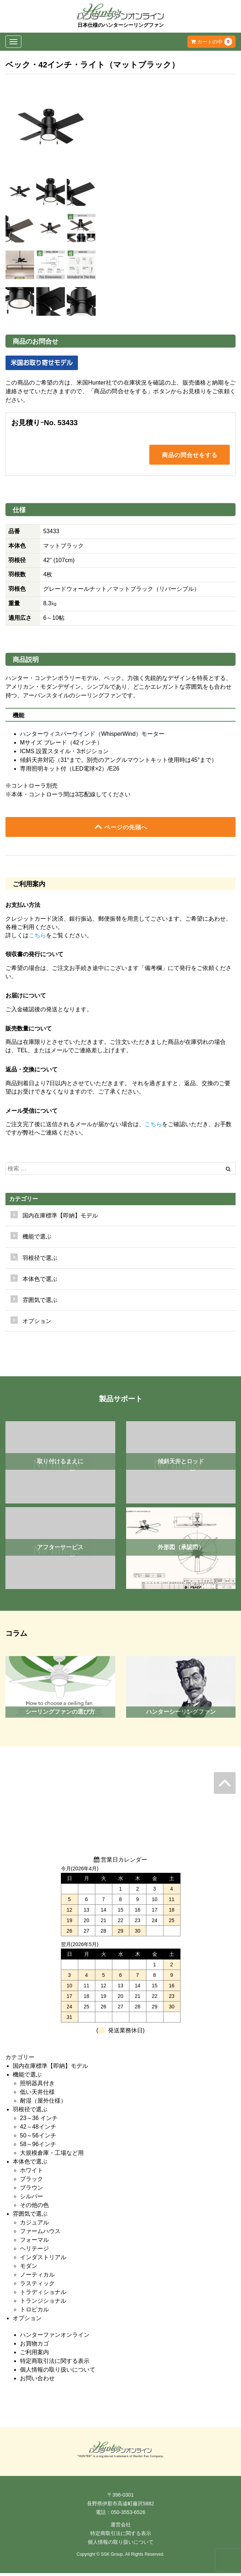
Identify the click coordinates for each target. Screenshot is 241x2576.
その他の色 (34, 2208)
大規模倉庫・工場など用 (52, 2156)
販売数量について (28, 1031)
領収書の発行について (34, 957)
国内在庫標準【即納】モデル (60, 1218)
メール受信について (31, 1114)
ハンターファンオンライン (55, 2338)
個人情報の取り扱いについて (57, 2372)
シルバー (31, 2199)
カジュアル (34, 2225)
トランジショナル (43, 2304)
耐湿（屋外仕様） (43, 2103)
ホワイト (31, 2173)
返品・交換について (31, 1072)
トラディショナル (43, 2295)
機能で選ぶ (27, 2077)
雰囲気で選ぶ (30, 2217)
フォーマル (34, 2243)
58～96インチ (38, 2147)
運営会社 (121, 2527)
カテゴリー (23, 1202)
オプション (36, 1324)
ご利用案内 (34, 2355)
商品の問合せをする (189, 456)
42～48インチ (38, 2130)
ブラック (31, 2182)
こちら (37, 938)
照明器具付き (37, 2086)
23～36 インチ (39, 2121)
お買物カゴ (34, 2346)
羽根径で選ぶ (30, 2112)
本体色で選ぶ (30, 2164)
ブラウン (31, 2190)
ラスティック (37, 2286)
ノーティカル (37, 2277)
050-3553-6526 (128, 2515)
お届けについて (25, 998)
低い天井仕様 (37, 2095)
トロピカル (34, 2312)
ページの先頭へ (120, 829)
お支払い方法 (22, 908)
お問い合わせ (37, 2381)
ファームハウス (40, 2234)
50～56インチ (38, 2138)
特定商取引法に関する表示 (55, 2364)
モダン (28, 2269)
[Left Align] (228, 1171)
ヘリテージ (34, 2251)
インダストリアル (43, 2260)
